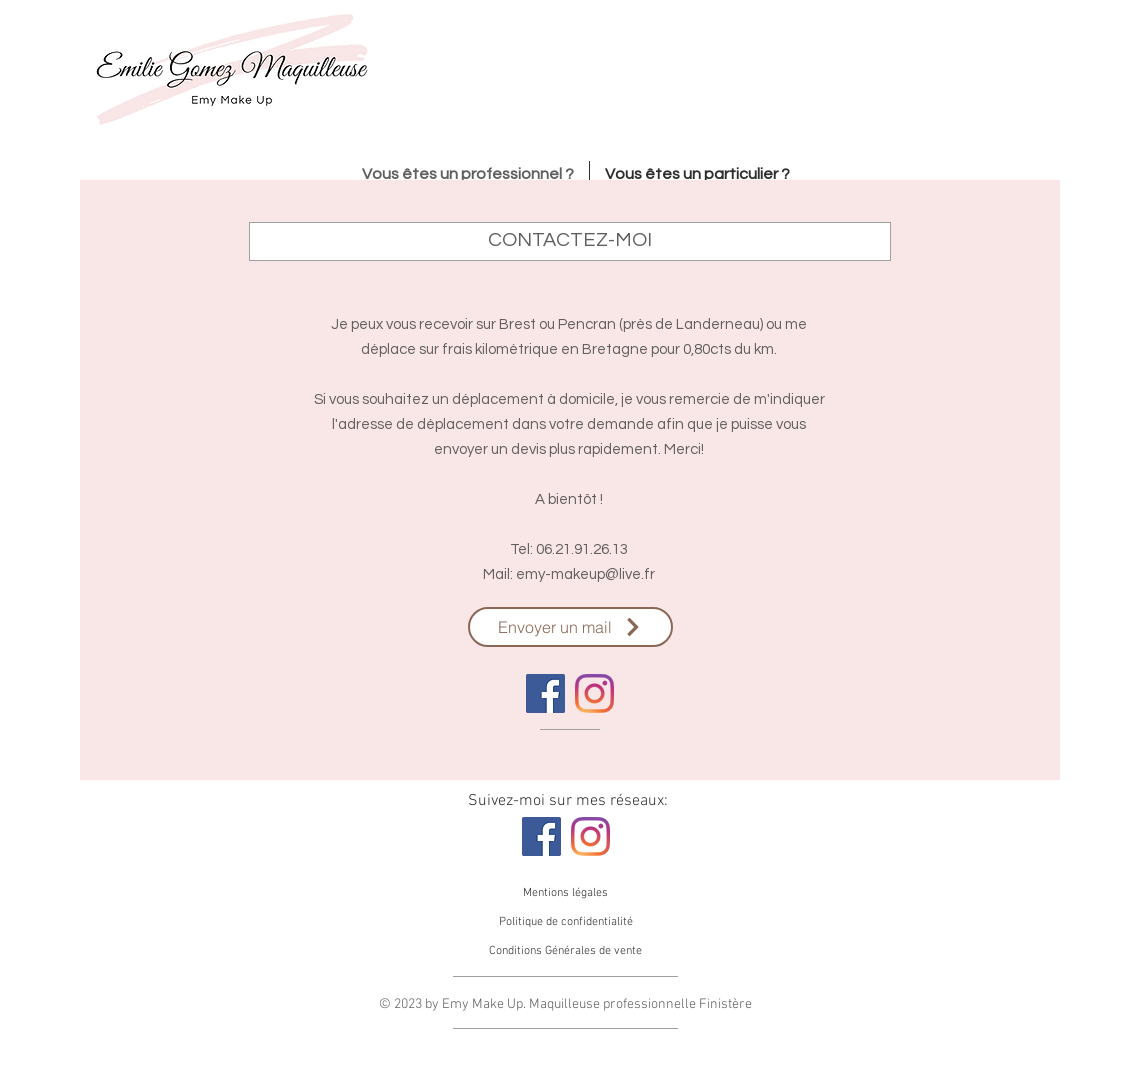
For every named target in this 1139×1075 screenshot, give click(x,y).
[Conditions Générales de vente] (565, 951)
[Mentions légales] (566, 893)
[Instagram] (594, 693)
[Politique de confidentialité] (566, 922)
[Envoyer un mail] (570, 627)
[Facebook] (545, 693)
